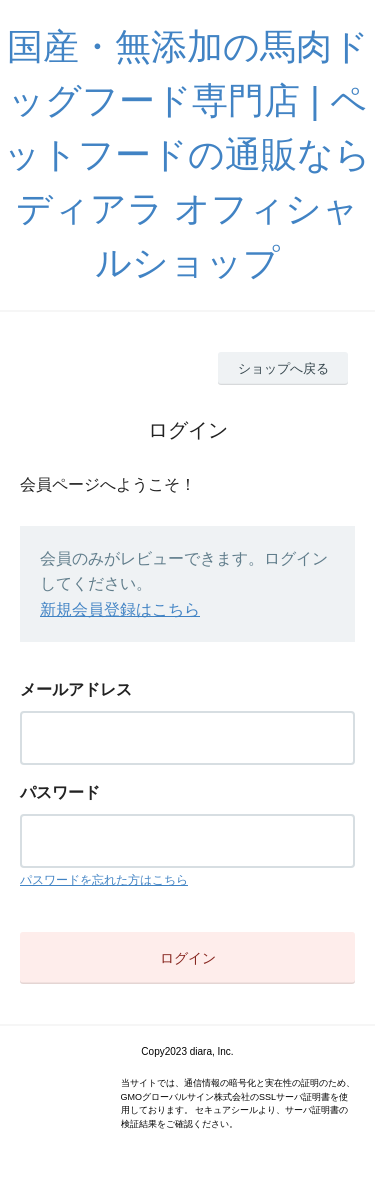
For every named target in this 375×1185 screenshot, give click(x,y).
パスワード (60, 792)
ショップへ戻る (283, 368)
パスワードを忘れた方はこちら (104, 880)
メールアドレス (76, 689)
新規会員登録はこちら (120, 609)
